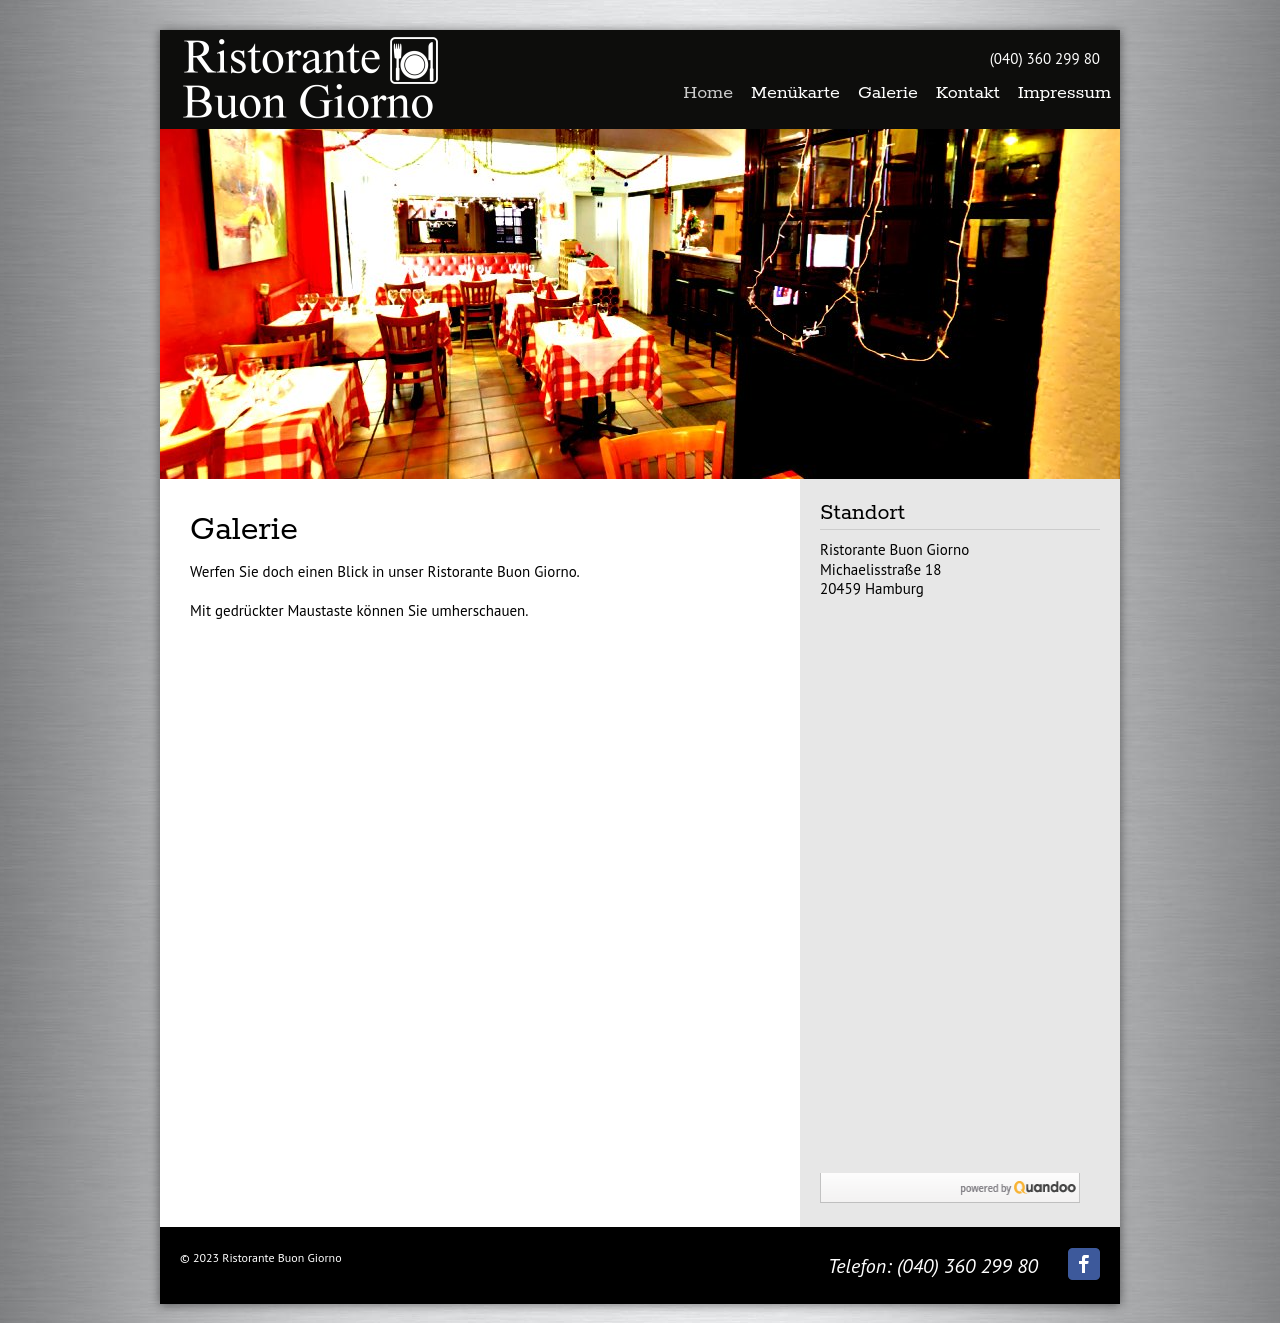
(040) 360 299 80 (1045, 58)
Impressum (1064, 93)
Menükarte (795, 93)
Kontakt (968, 93)
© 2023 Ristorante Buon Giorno (261, 1257)
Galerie (888, 93)
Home (708, 93)
